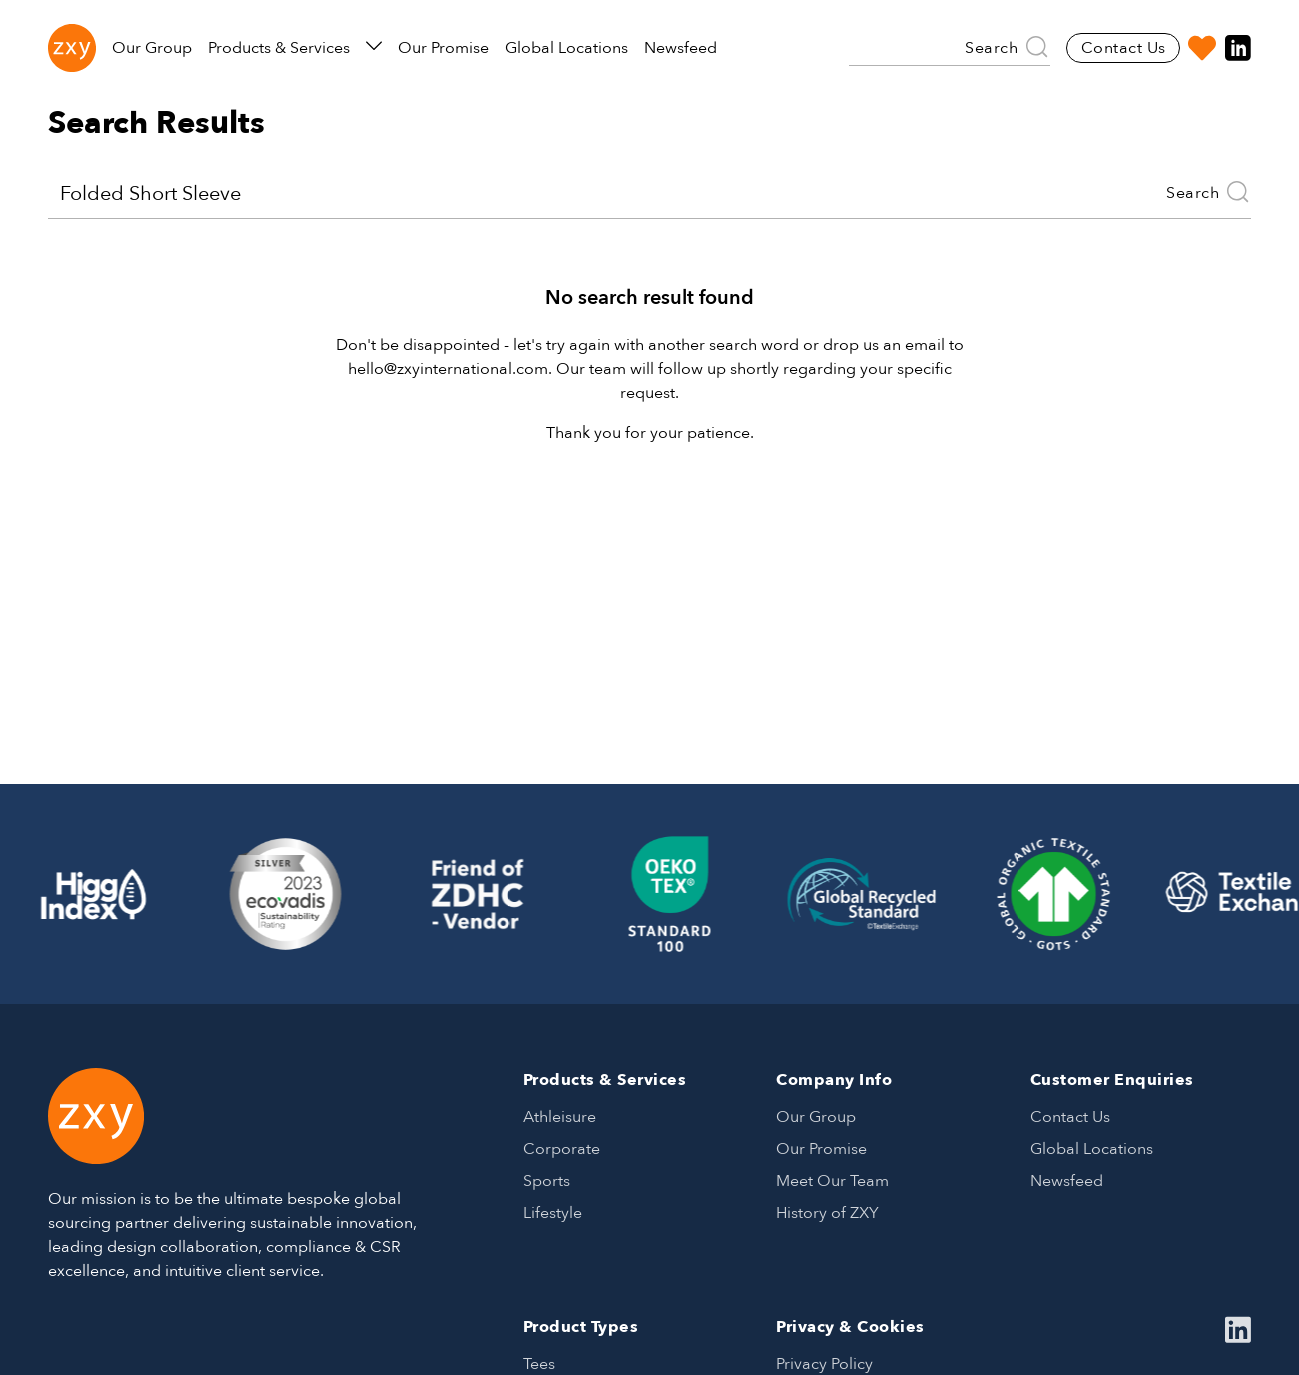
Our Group (152, 48)
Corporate (561, 1149)
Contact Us (1123, 48)
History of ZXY (827, 1213)
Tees (539, 1364)
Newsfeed (680, 48)
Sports (546, 1181)
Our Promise (443, 48)
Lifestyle (552, 1213)
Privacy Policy (824, 1364)
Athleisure (559, 1117)
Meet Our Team (832, 1181)
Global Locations (566, 48)
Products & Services (295, 48)
